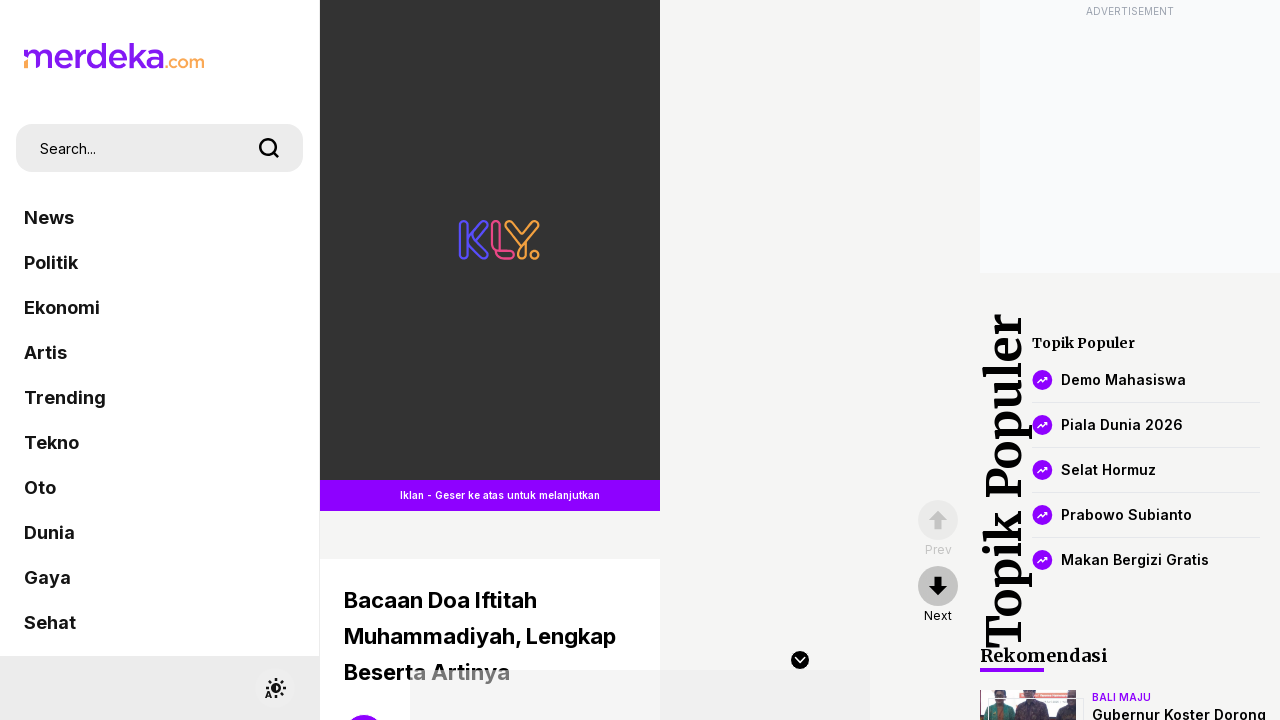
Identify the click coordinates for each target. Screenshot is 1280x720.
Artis (45, 352)
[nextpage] (938, 595)
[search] (269, 148)
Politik (51, 262)
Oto (40, 487)
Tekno (51, 442)
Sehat (50, 622)
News (49, 217)
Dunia (49, 532)
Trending (65, 397)
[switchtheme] (275, 688)
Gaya (47, 577)
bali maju (1121, 697)
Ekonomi (62, 307)
